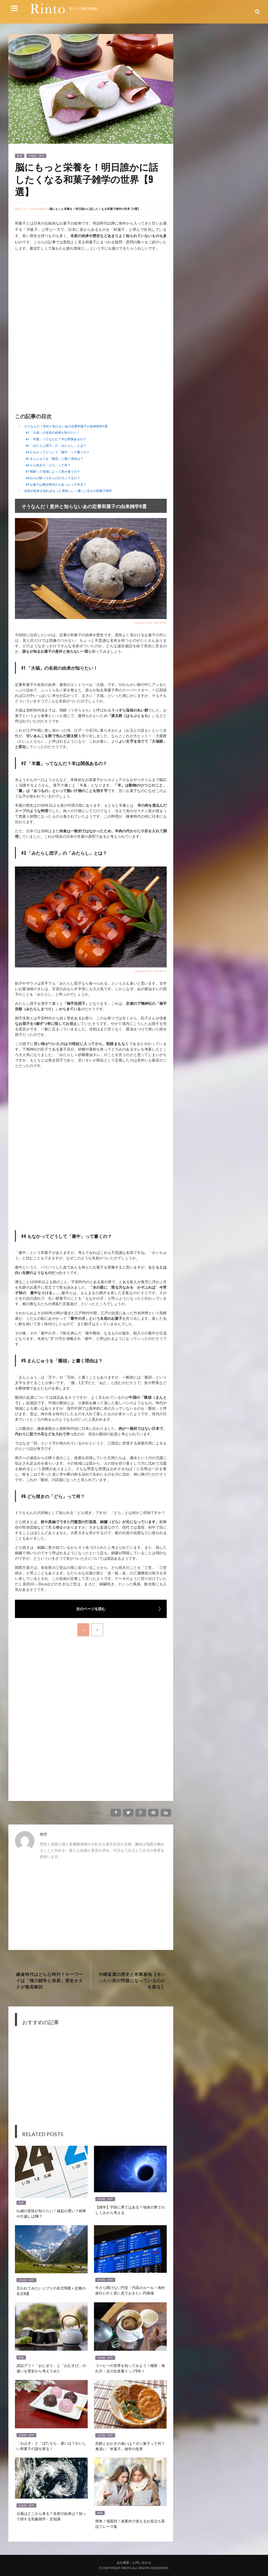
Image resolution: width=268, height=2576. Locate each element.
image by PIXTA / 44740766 (150, 971)
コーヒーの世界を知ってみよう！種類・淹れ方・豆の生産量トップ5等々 (130, 2367)
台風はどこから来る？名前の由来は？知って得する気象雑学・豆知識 (51, 2515)
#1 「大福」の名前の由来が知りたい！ (53, 432)
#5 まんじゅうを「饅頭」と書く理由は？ (54, 459)
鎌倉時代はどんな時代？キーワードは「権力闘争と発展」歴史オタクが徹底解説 (49, 1980)
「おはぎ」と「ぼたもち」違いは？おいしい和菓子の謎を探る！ (51, 2445)
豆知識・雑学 (36, 155)
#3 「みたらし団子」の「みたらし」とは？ (56, 445)
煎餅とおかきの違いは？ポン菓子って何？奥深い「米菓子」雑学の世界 (130, 2445)
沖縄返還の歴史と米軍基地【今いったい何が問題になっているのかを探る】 (132, 1980)
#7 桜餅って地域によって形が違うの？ (53, 471)
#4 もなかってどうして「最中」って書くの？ (58, 452)
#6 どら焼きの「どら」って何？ (48, 465)
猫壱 (43, 1834)
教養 (19, 155)
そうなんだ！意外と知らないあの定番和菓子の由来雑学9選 (66, 426)
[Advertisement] (59, 295)
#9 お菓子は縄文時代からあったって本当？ (56, 484)
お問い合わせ (141, 2562)
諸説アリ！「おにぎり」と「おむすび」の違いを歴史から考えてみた (51, 2367)
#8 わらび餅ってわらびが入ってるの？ (53, 478)
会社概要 (123, 2562)
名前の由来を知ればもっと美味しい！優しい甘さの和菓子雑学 (68, 491)
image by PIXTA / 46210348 (150, 622)
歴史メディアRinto (27, 208)
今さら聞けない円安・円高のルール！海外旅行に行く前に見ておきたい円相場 (130, 2290)
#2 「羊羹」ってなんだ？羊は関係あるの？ (56, 439)
